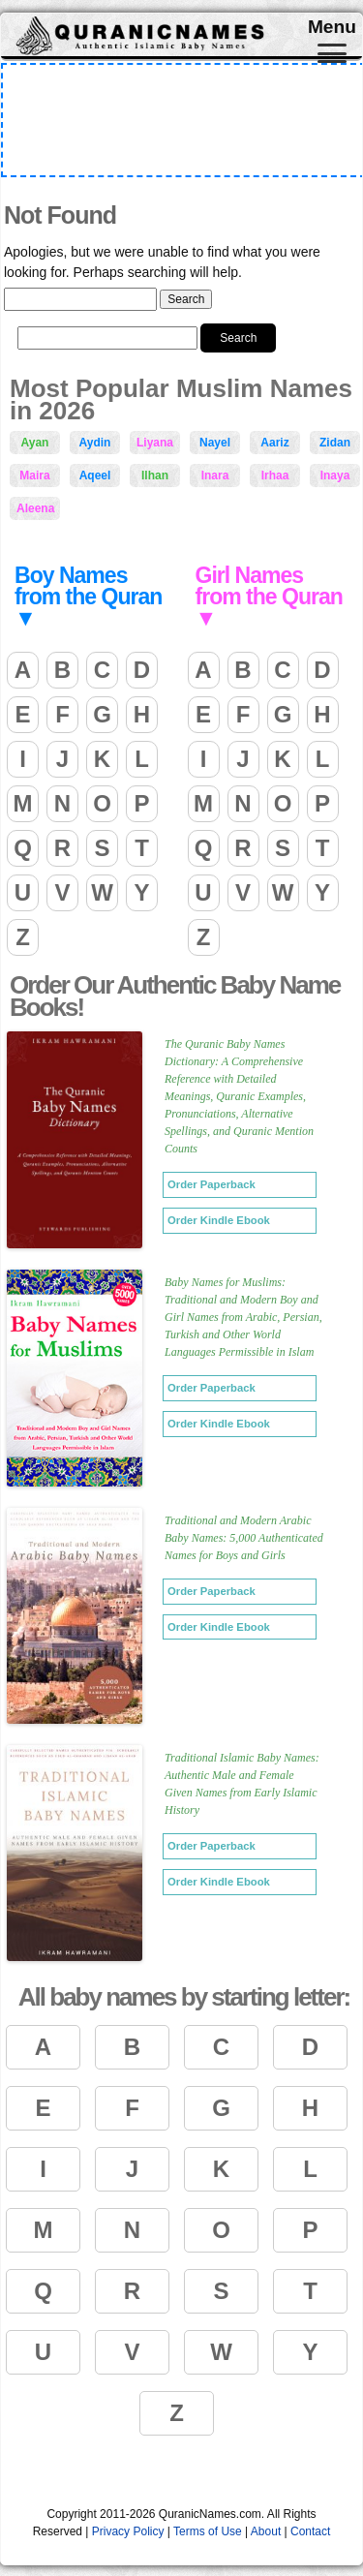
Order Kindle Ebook (218, 1220)
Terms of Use (207, 2531)
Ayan (35, 442)
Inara (215, 475)
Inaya (335, 475)
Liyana (154, 442)
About (266, 2531)
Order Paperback (211, 1184)
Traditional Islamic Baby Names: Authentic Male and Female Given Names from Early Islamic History (242, 1784)
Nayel (214, 442)
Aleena (35, 508)
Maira (34, 475)
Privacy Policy (128, 2531)
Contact (310, 2531)
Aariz (274, 442)
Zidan (334, 442)
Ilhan (154, 475)
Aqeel (95, 475)
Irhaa (275, 475)
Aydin (95, 442)
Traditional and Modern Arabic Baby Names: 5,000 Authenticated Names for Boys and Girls (244, 1538)
